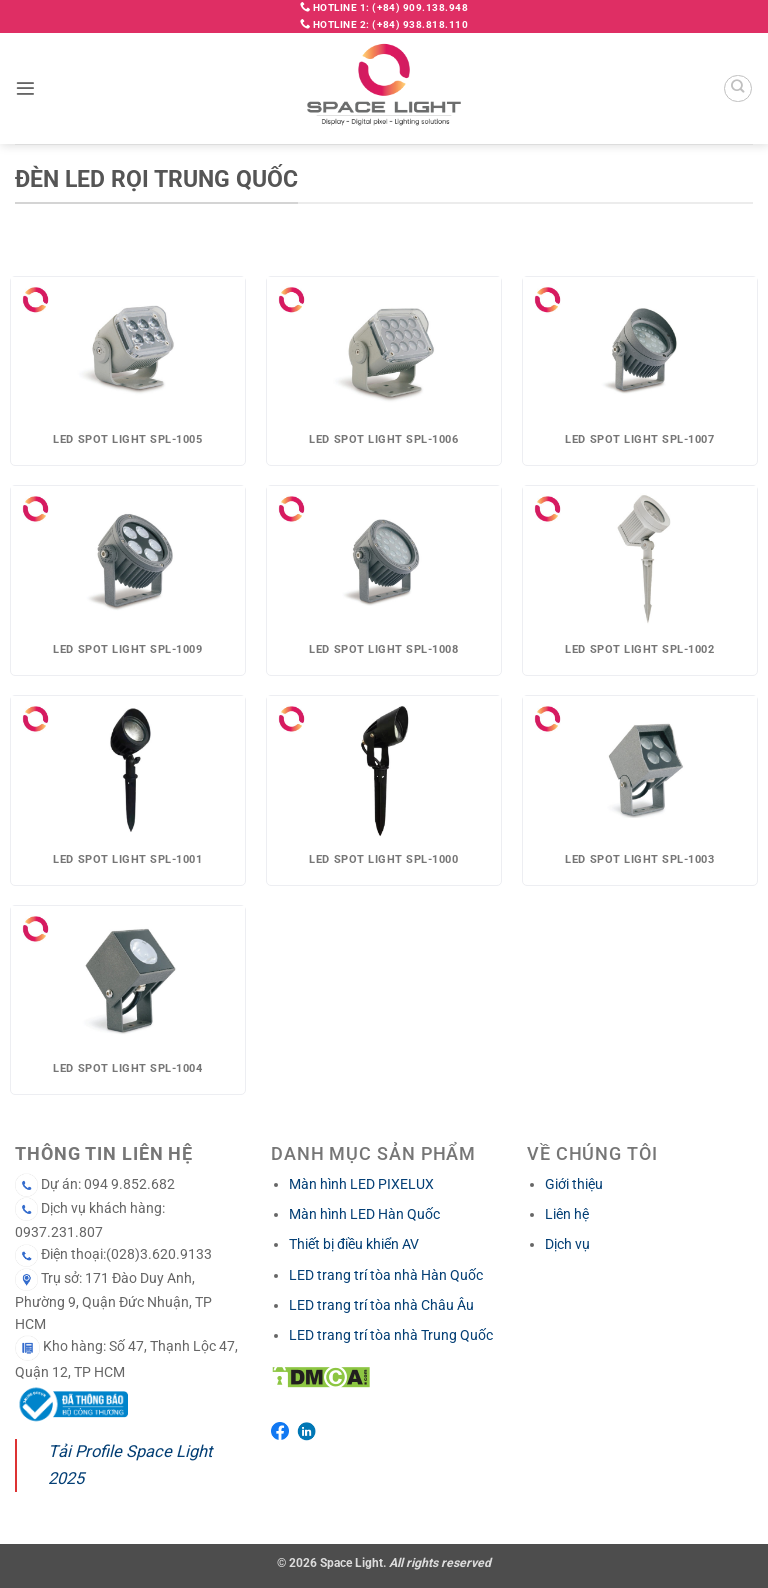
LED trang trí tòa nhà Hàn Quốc (386, 1275)
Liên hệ (567, 1214)
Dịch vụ (567, 1244)
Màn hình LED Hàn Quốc (364, 1214)
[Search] (738, 89)
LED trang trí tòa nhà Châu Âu (381, 1305)
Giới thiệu (574, 1184)
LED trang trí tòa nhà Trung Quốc (391, 1335)
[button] (25, 88)
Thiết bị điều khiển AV (354, 1244)
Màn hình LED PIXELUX (361, 1184)
